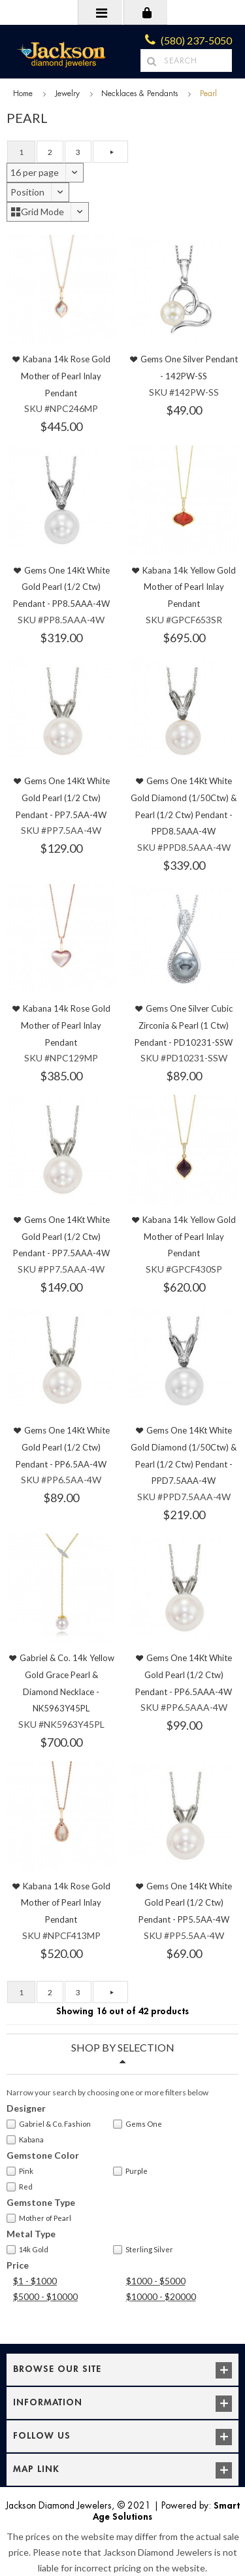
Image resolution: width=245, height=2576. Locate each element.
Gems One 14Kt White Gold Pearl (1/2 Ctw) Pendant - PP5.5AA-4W (186, 1903)
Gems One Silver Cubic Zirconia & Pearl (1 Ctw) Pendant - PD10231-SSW (184, 1025)
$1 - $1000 (35, 2280)
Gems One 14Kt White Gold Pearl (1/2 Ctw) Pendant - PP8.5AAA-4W (61, 587)
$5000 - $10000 (45, 2296)
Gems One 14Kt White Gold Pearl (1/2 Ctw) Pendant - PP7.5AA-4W (63, 797)
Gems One (137, 2124)
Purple (130, 2171)
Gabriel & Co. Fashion (49, 2124)
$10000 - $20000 (161, 2296)
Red (20, 2186)
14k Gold (27, 2249)
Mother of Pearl (39, 2218)
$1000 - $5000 (156, 2280)
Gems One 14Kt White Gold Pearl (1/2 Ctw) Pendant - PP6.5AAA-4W (183, 1674)
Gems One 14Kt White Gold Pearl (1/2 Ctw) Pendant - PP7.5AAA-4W (61, 1236)
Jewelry (67, 93)
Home (23, 93)
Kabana (25, 2139)
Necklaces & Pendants (139, 93)
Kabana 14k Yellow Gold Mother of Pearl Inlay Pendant (189, 587)
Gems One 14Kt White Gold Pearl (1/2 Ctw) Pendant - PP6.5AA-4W (63, 1447)
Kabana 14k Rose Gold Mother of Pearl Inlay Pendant (65, 376)
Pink (20, 2171)
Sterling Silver (143, 2249)
